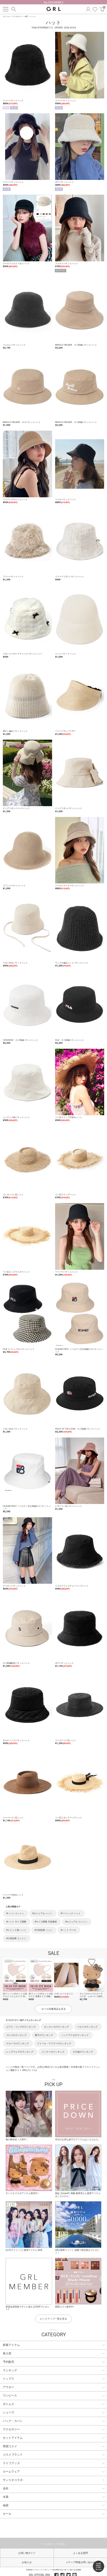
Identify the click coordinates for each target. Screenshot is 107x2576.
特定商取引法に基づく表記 (62, 2570)
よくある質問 (80, 2553)
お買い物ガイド (26, 2553)
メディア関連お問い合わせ (80, 2562)
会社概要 (77, 2570)
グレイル (6, 16)
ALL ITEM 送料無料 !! (53, 2)
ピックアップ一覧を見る (53, 2318)
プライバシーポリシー (42, 2570)
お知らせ (27, 2562)
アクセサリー (17, 16)
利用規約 (29, 2570)
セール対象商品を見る (53, 2009)
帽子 (26, 16)
